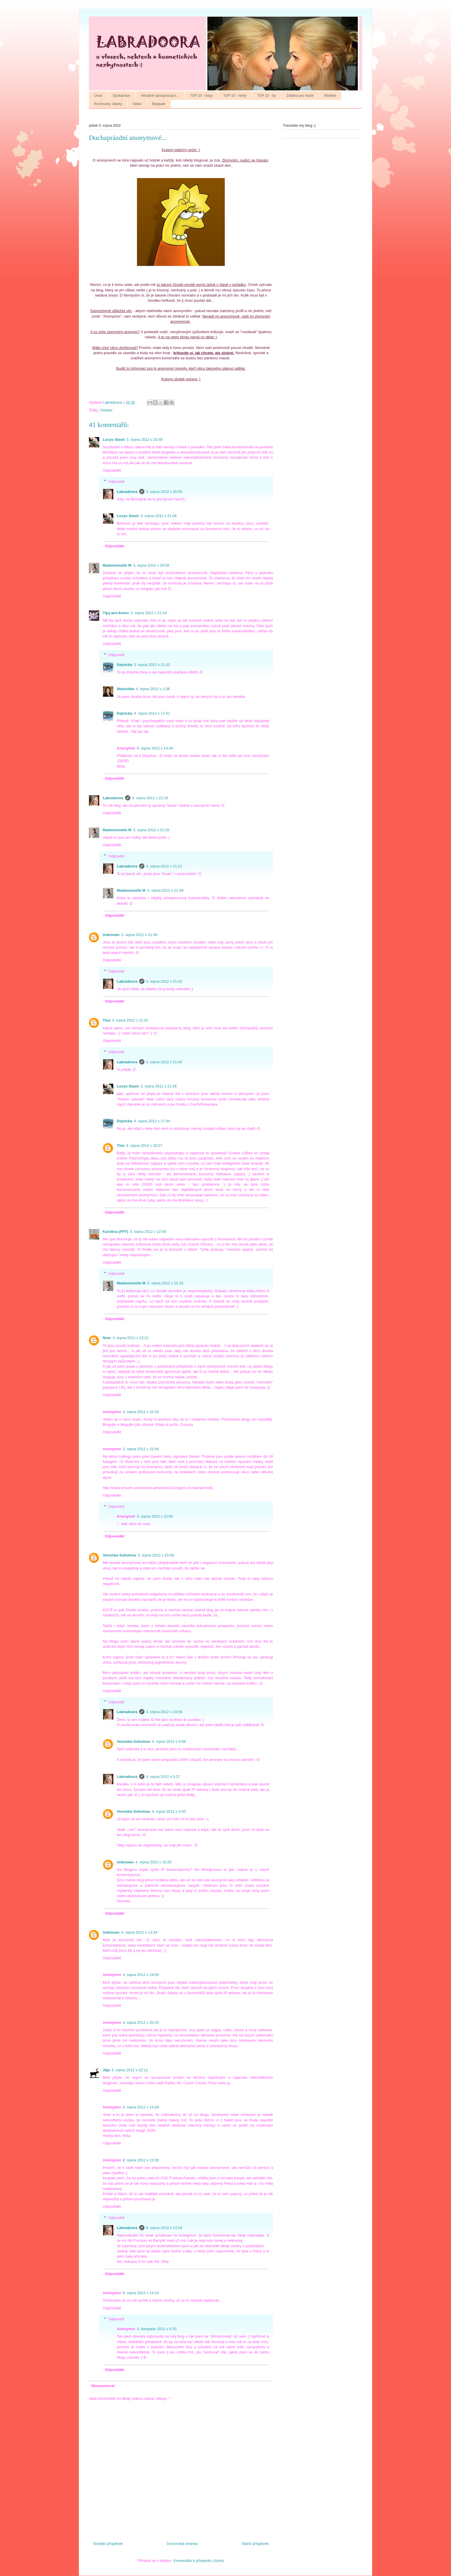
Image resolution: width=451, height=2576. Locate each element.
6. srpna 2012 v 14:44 (155, 748)
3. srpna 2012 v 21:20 (151, 830)
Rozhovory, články (108, 104)
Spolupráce (121, 96)
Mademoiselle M (117, 565)
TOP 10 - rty (266, 96)
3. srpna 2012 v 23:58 (164, 1712)
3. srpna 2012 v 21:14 (149, 613)
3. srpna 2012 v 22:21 (130, 1338)
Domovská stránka (182, 2543)
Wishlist (330, 96)
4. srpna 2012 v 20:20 (141, 2022)
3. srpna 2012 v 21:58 (159, 1086)
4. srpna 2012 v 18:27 (144, 1145)
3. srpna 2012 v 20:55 (164, 491)
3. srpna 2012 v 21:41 (130, 1020)
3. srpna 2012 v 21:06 (159, 516)
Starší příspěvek (255, 2543)
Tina (106, 1020)
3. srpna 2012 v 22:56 (155, 1516)
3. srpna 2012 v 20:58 (151, 565)
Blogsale (158, 104)
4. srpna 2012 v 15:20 (153, 1862)
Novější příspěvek (108, 2543)
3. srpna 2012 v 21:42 (164, 981)
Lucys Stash (114, 439)
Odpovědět (112, 470)
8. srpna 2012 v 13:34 (164, 2228)
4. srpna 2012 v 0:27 (163, 1776)
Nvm (107, 1338)
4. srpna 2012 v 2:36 (153, 689)
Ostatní (106, 410)
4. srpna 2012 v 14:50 (141, 1975)
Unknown (111, 935)
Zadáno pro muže (300, 96)
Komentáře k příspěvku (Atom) (198, 2560)
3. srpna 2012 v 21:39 (165, 890)
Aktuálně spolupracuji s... (160, 96)
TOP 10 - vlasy (201, 96)
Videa (137, 104)
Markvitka (125, 689)
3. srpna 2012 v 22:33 (141, 1412)
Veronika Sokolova (119, 1555)
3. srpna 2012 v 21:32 (152, 664)
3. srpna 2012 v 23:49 (156, 1555)
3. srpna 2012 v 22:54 (141, 1449)
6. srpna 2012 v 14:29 (141, 2107)
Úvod (98, 96)
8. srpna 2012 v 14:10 (141, 2293)
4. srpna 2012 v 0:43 (169, 1811)
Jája (106, 2070)
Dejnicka (124, 664)
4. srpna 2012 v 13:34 (139, 1932)
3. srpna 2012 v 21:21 (164, 866)
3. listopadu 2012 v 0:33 (157, 2329)
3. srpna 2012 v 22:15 (165, 1283)
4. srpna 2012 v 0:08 (169, 1741)
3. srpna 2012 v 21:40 (139, 935)
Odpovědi (116, 481)
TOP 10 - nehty (234, 96)
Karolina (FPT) (115, 1231)
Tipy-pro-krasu (116, 613)
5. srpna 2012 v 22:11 (130, 2070)
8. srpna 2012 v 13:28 (141, 2160)
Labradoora (127, 491)
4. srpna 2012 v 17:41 (152, 713)
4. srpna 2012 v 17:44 (152, 1121)
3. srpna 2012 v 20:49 (145, 439)
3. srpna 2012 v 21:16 (150, 798)
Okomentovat (103, 2386)
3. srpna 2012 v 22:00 (148, 1231)
